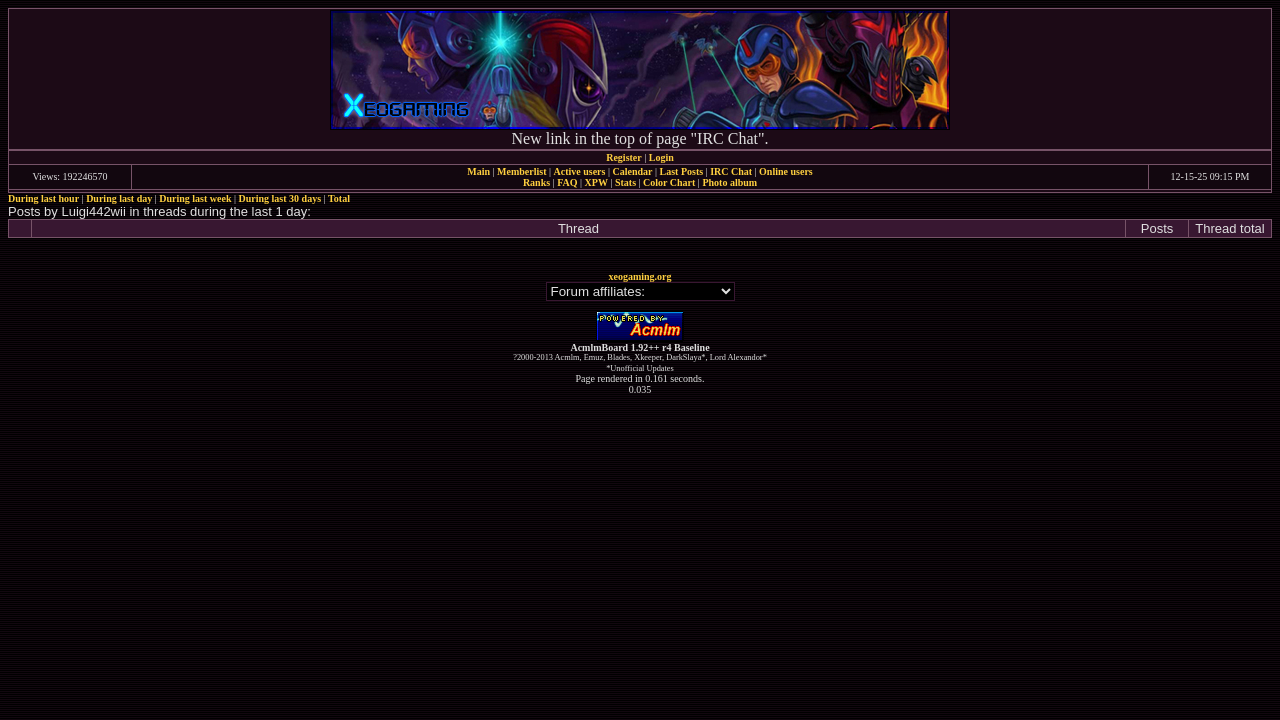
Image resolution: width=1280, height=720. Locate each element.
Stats (625, 182)
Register (624, 157)
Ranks (536, 182)
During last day (119, 198)
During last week (195, 198)
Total (339, 198)
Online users (786, 171)
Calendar (632, 171)
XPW (596, 182)
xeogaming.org (639, 276)
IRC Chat (731, 171)
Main (478, 171)
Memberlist (521, 171)
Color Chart (669, 182)
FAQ (567, 182)
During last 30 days (280, 198)
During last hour (43, 198)
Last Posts (681, 171)
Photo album (729, 182)
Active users (580, 171)
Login (661, 157)
